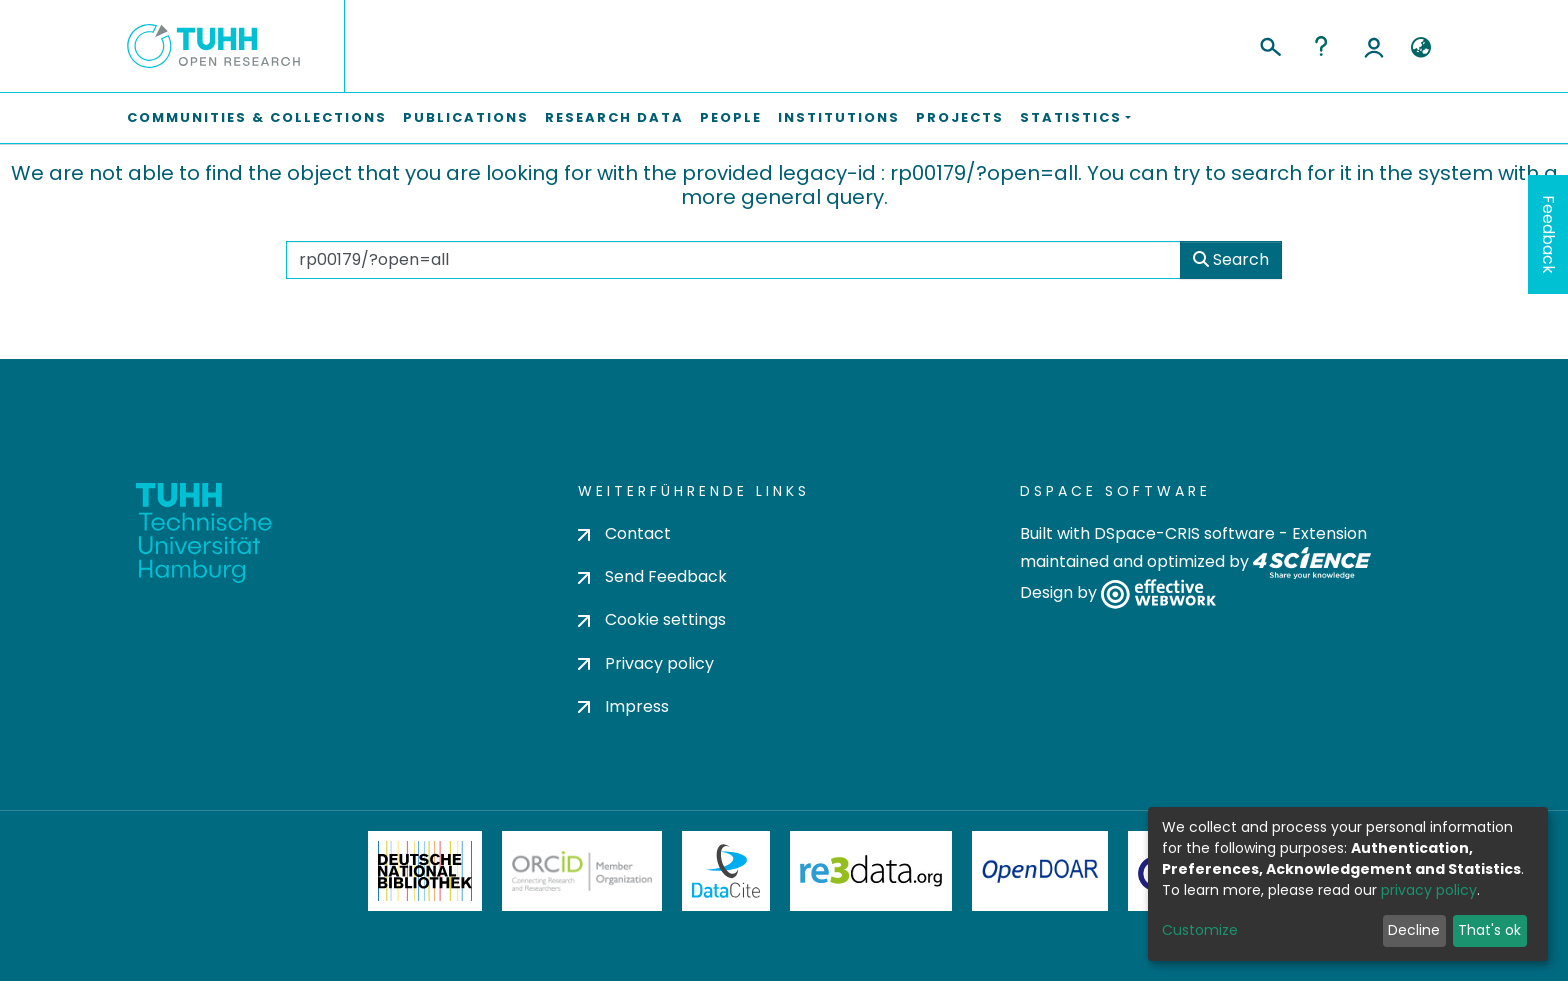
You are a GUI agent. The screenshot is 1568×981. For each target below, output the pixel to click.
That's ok (1489, 930)
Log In (1374, 46)
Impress (623, 706)
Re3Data (871, 871)
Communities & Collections (257, 117)
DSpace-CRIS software (1184, 533)
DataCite (726, 871)
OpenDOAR (1040, 871)
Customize (1200, 930)
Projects (960, 117)
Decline (1414, 930)
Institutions (839, 117)
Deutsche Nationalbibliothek (425, 871)
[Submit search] (1269, 44)
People (731, 117)
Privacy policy (646, 663)
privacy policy (1429, 890)
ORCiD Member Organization (582, 871)
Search (1231, 259)
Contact (624, 533)
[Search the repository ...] (733, 260)
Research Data (614, 117)
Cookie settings (652, 619)
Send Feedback (652, 576)
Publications (466, 117)
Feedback (1548, 234)
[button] (1420, 48)
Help (1321, 46)
